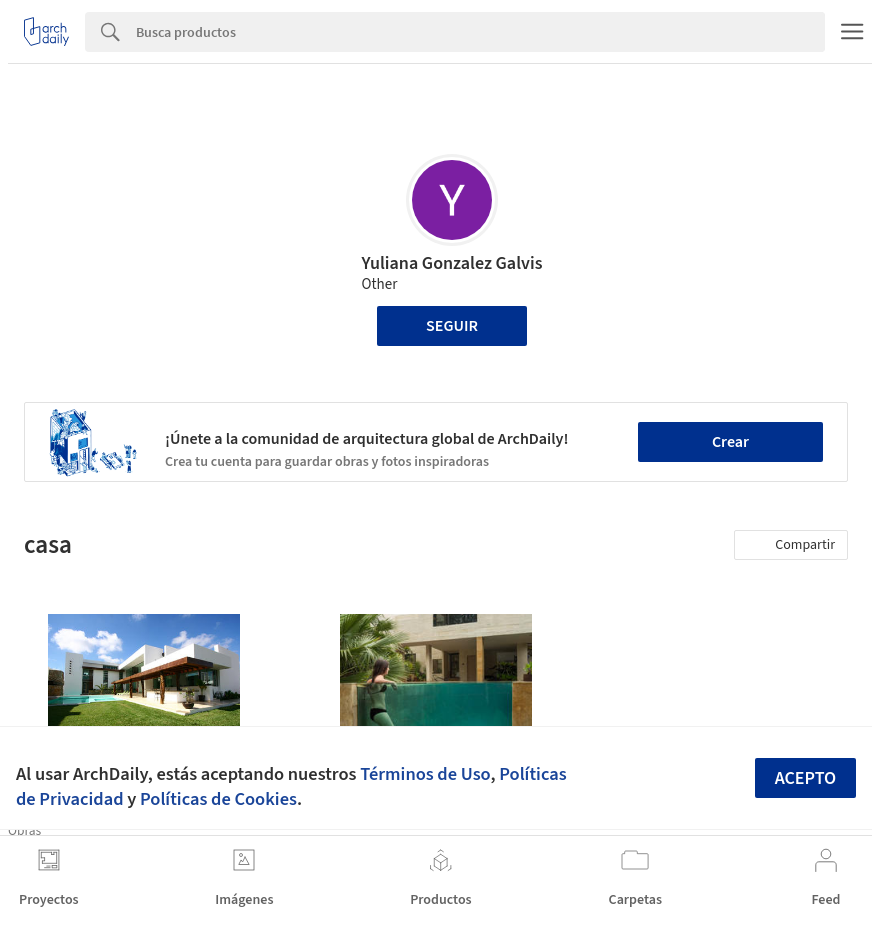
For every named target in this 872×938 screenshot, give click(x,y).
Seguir (452, 326)
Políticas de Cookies (218, 799)
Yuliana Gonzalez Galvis (452, 263)
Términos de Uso (425, 774)
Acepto (806, 778)
